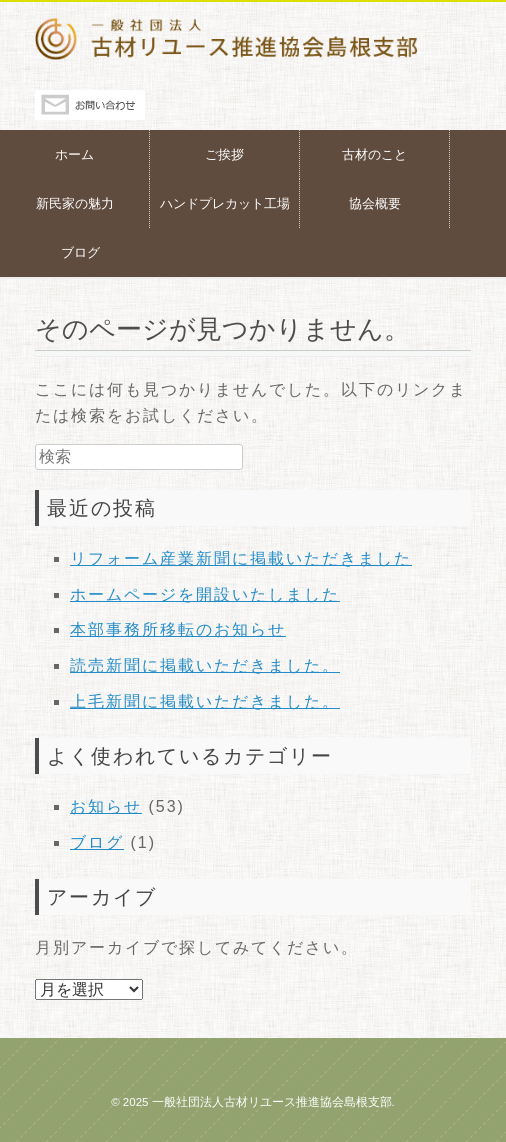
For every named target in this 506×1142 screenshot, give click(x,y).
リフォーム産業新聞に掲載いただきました (241, 558)
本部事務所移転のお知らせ (178, 629)
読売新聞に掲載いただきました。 (205, 665)
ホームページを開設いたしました (205, 594)
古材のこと (374, 154)
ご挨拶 (224, 154)
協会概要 (375, 203)
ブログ (80, 252)
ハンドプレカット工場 (225, 203)
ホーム (74, 154)
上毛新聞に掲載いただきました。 (205, 701)
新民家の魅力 (75, 203)
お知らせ (106, 806)
